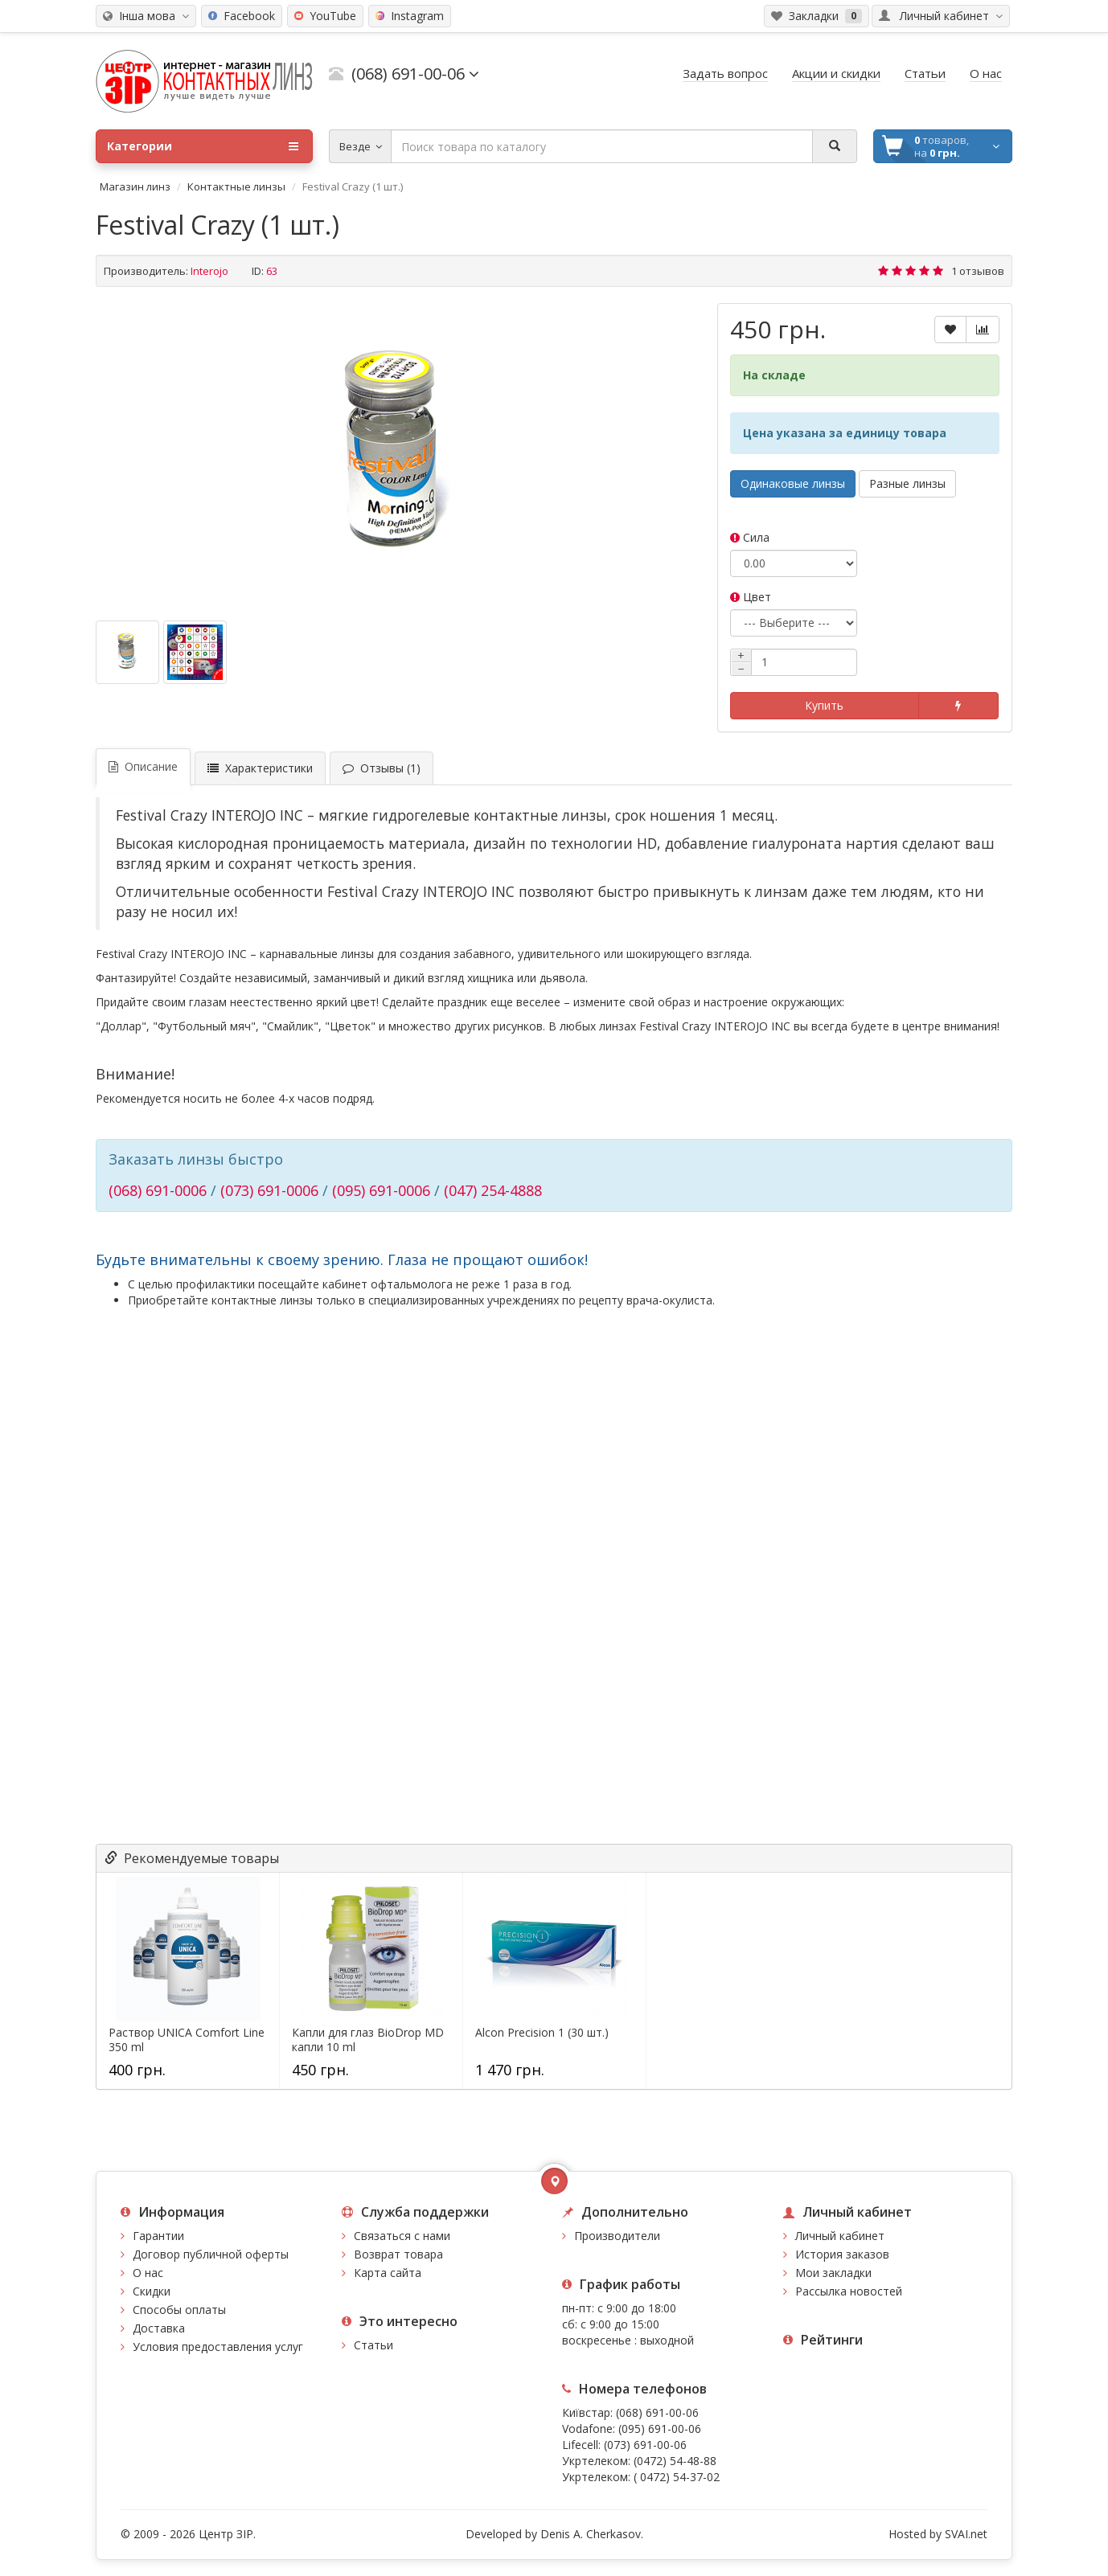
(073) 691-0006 (269, 1190)
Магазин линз (135, 186)
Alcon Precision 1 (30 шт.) (542, 2032)
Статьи (373, 2345)
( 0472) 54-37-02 (677, 2476)
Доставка (159, 2328)
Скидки (151, 2291)
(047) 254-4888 (493, 1190)
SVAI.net (966, 2533)
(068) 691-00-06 (657, 2412)
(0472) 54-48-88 (675, 2460)
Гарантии (158, 2235)
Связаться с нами (402, 2235)
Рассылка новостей (848, 2291)
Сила (749, 537)
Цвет (750, 596)
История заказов (842, 2254)
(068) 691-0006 (158, 1190)
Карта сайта (387, 2272)
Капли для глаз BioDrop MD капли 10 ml (368, 2039)
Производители (617, 2235)
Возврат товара (398, 2254)
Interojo (209, 271)
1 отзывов (977, 271)
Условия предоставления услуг (218, 2346)
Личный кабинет (839, 2235)
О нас (148, 2272)
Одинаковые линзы (793, 483)
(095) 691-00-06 (659, 2428)
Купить (824, 705)
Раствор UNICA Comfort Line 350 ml (187, 2039)
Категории (202, 146)
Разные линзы (907, 483)
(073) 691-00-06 (645, 2444)
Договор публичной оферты (211, 2254)
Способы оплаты (179, 2309)
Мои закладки (833, 2272)
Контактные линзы (236, 186)
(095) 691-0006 (381, 1190)
